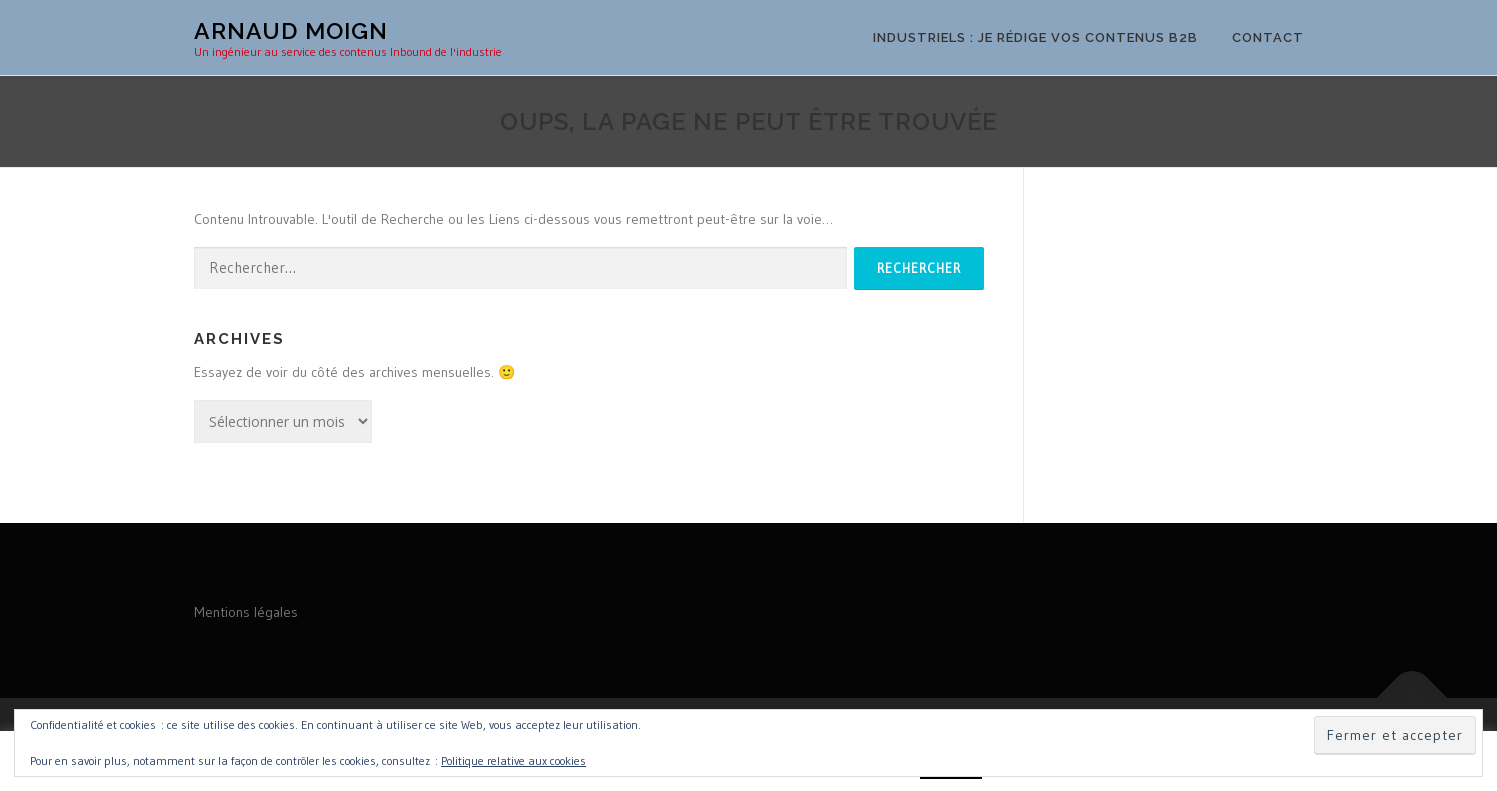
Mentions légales (246, 612)
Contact (1268, 37)
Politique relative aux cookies (513, 760)
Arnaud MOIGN (291, 30)
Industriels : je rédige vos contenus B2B (1035, 37)
